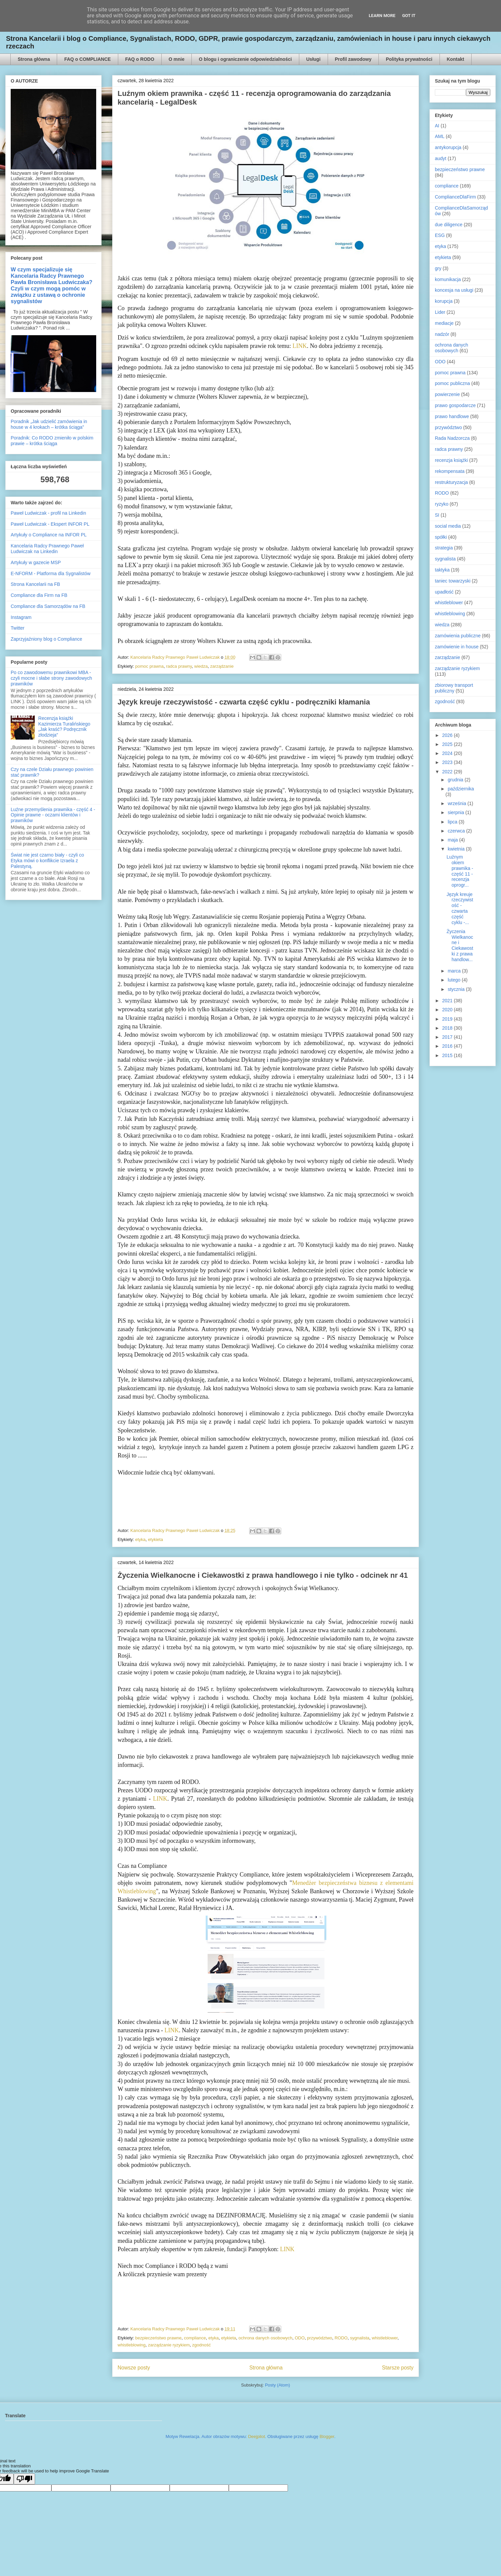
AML (440, 136)
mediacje (444, 323)
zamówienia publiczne (458, 635)
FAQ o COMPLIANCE (87, 59)
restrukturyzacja (451, 482)
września (457, 803)
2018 (448, 1028)
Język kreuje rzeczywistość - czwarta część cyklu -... (460, 908)
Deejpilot (256, 2436)
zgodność (201, 2344)
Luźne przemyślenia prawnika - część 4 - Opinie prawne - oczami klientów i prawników (53, 815)
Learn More (382, 15)
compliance (195, 2337)
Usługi (313, 59)
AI (437, 125)
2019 (448, 1019)
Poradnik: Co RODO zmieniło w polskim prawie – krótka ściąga (52, 440)
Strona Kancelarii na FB (35, 584)
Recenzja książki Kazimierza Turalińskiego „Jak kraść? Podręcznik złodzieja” (64, 727)
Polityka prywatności (409, 59)
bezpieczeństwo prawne (158, 2337)
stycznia (457, 989)
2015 (448, 1055)
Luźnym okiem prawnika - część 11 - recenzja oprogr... (460, 871)
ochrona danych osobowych (265, 2337)
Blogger (327, 2436)
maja (453, 840)
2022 (448, 771)
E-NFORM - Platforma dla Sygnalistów (51, 573)
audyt (440, 158)
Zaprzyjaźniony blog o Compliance (46, 639)
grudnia (456, 779)
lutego (455, 980)
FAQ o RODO (139, 59)
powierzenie (447, 394)
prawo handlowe (452, 416)
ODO (300, 2337)
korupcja (444, 301)
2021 (448, 1000)
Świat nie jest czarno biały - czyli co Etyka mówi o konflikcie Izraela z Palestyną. (47, 860)
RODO (341, 2337)
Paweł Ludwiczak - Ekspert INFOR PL (50, 524)
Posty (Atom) (277, 2385)
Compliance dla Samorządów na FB (48, 606)
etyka (140, 1539)
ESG (440, 235)
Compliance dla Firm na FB (39, 595)
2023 (448, 762)
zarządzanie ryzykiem (169, 2344)
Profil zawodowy (353, 59)
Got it (408, 15)
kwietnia (457, 849)
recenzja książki (451, 460)
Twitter (17, 628)
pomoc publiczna (452, 383)
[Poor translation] (24, 2478)
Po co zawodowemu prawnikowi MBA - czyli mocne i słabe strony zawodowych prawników (51, 678)
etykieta (155, 1539)
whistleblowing (132, 2344)
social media (448, 526)
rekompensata (450, 471)
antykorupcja (448, 147)
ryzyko (441, 504)
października (461, 788)
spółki (441, 537)
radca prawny (179, 666)
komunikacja (448, 279)
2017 (448, 1037)
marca (455, 971)
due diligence (449, 224)
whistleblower (384, 2337)
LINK (300, 346)
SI (437, 515)
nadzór (442, 334)
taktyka (442, 569)
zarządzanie (221, 666)
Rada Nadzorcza (452, 438)
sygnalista (359, 2337)
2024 (448, 753)
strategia (444, 547)
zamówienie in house (457, 646)
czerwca (457, 830)
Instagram (21, 617)
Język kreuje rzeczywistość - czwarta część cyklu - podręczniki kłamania (244, 702)
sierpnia (456, 812)
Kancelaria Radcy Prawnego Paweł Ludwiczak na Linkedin (47, 548)
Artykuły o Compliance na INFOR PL (49, 534)
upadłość (444, 592)
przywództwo (319, 2337)
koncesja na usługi (454, 290)
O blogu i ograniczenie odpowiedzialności (245, 59)
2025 (448, 744)
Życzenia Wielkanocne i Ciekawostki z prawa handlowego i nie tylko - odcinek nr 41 (263, 1575)
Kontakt (455, 59)
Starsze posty (397, 2367)
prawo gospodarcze (455, 405)
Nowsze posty (134, 2367)
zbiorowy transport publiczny (454, 687)
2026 (448, 735)
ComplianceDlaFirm (455, 197)
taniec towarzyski (453, 581)
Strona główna (34, 59)
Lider (440, 312)
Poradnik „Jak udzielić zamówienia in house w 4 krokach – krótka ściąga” (49, 424)
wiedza (201, 666)
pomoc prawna (149, 666)
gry (438, 268)
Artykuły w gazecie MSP (36, 562)
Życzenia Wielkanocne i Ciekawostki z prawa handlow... (460, 945)
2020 (448, 1009)
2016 (448, 1046)
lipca (453, 821)
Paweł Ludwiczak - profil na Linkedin (48, 513)
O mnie (176, 59)
